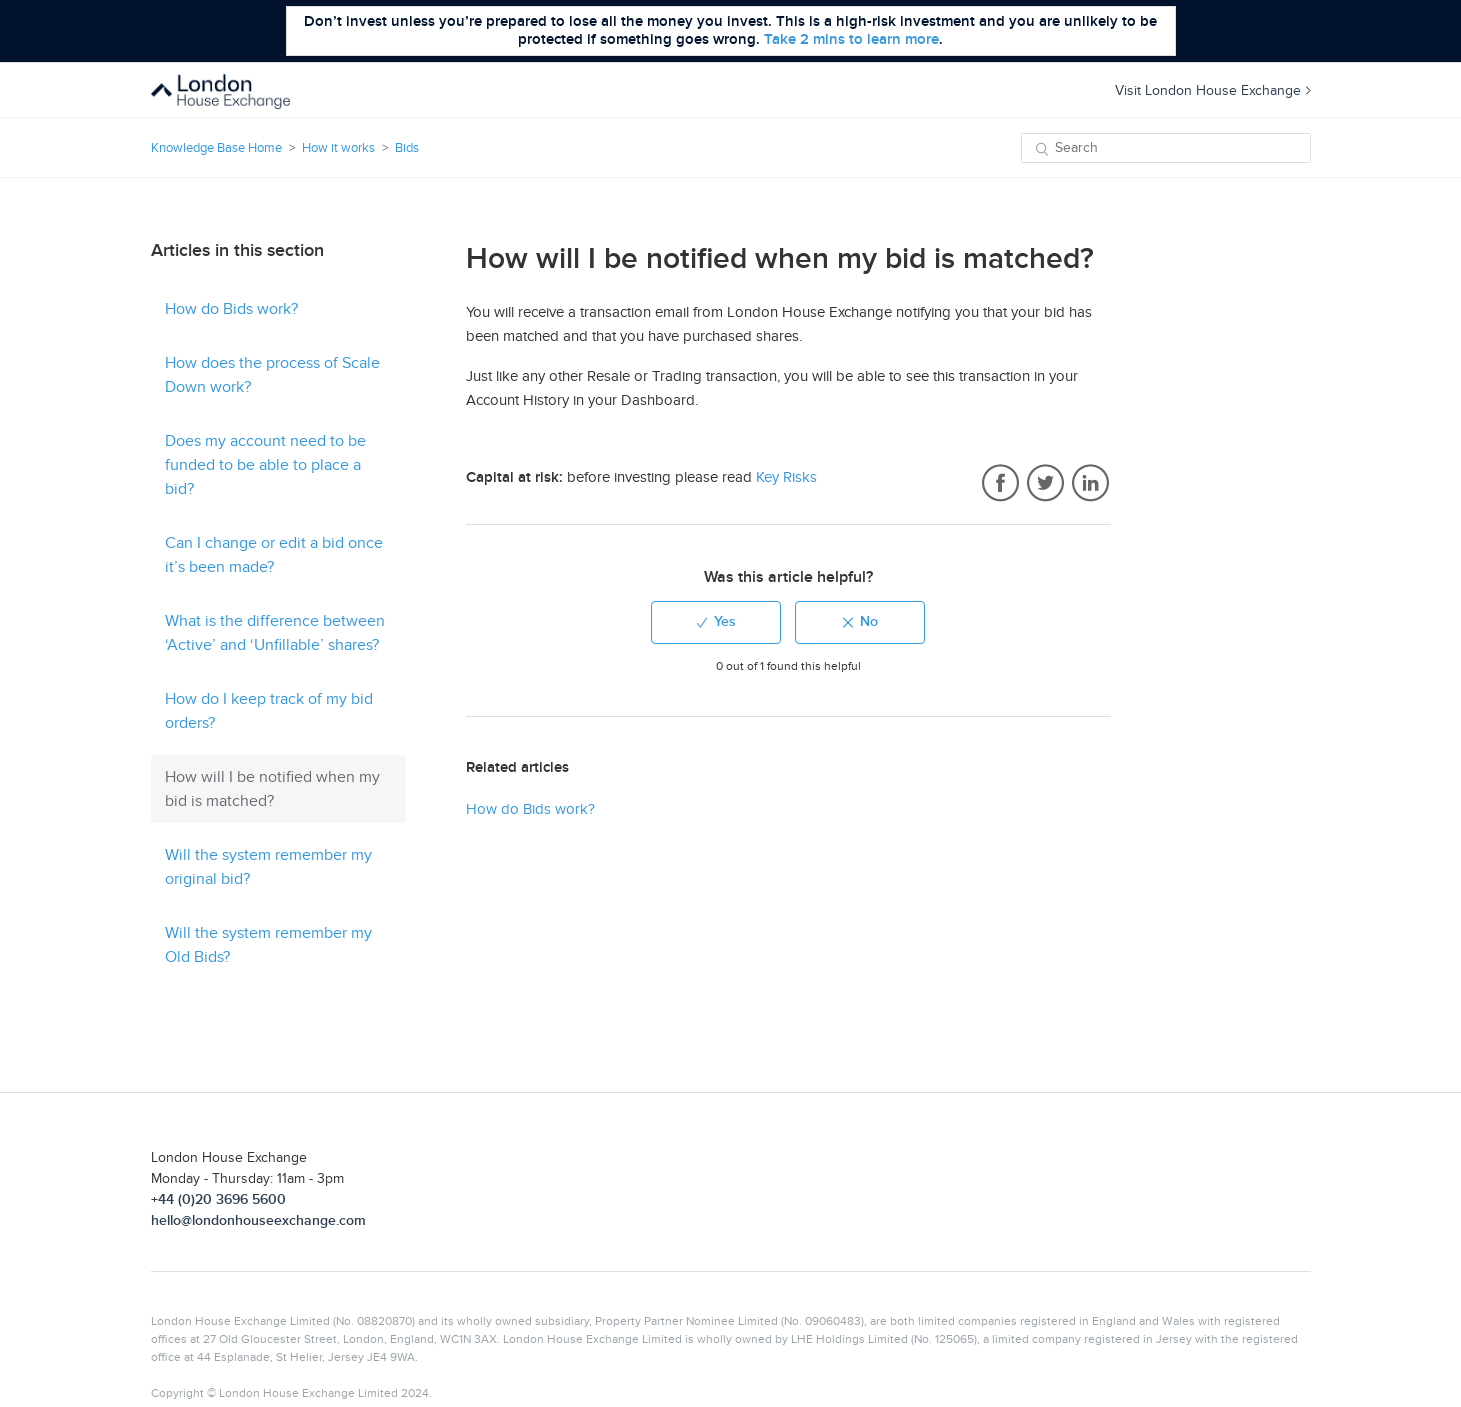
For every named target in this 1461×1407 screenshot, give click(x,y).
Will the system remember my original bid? (268, 867)
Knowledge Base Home (216, 148)
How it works (338, 148)
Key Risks (786, 477)
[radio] (716, 622)
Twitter (1045, 484)
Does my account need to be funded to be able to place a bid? (265, 465)
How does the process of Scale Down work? (272, 375)
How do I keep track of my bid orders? (269, 711)
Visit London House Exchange (1213, 90)
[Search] (1166, 148)
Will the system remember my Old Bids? (268, 945)
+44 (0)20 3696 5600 (218, 1199)
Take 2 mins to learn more (851, 39)
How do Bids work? (231, 309)
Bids (407, 148)
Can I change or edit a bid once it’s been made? (274, 555)
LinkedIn (1090, 484)
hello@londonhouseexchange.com (258, 1220)
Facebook (1000, 484)
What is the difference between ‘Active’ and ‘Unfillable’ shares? (275, 633)
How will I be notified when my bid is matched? (272, 789)
